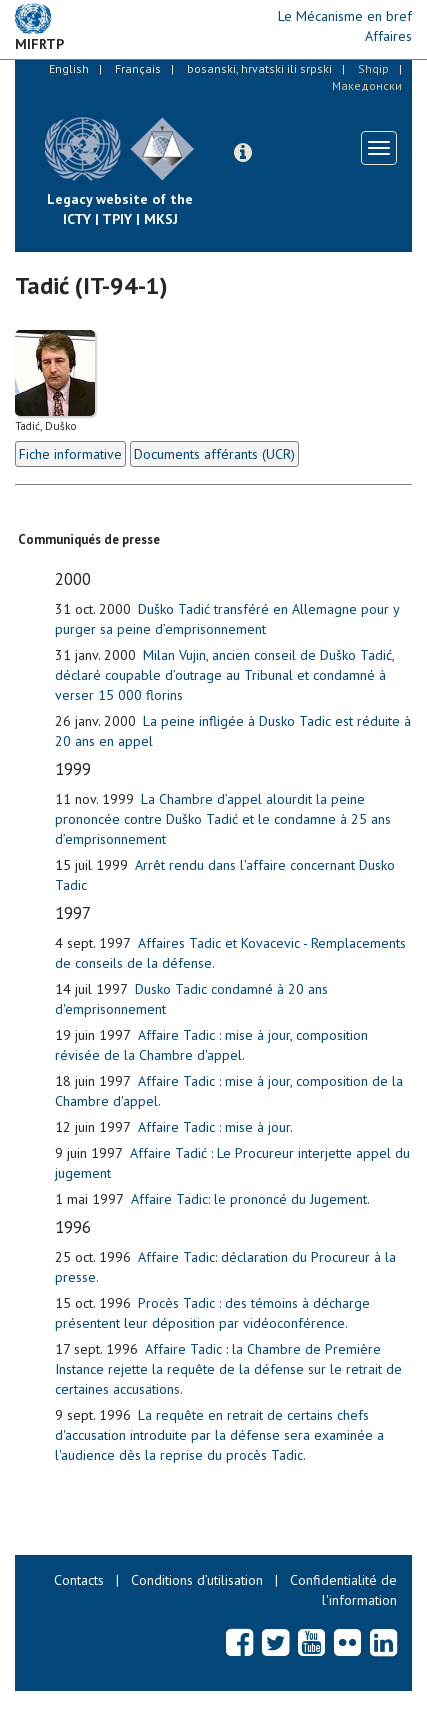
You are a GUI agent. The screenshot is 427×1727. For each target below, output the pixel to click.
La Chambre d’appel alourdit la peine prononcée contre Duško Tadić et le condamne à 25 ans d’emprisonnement (223, 819)
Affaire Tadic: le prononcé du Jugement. (250, 1199)
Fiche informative (70, 454)
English (69, 68)
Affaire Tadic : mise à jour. (215, 1127)
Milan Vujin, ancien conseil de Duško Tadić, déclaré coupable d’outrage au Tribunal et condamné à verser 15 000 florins (224, 675)
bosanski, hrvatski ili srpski (259, 68)
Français (138, 68)
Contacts (79, 1580)
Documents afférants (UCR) (214, 454)
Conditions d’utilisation (197, 1580)
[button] (243, 153)
